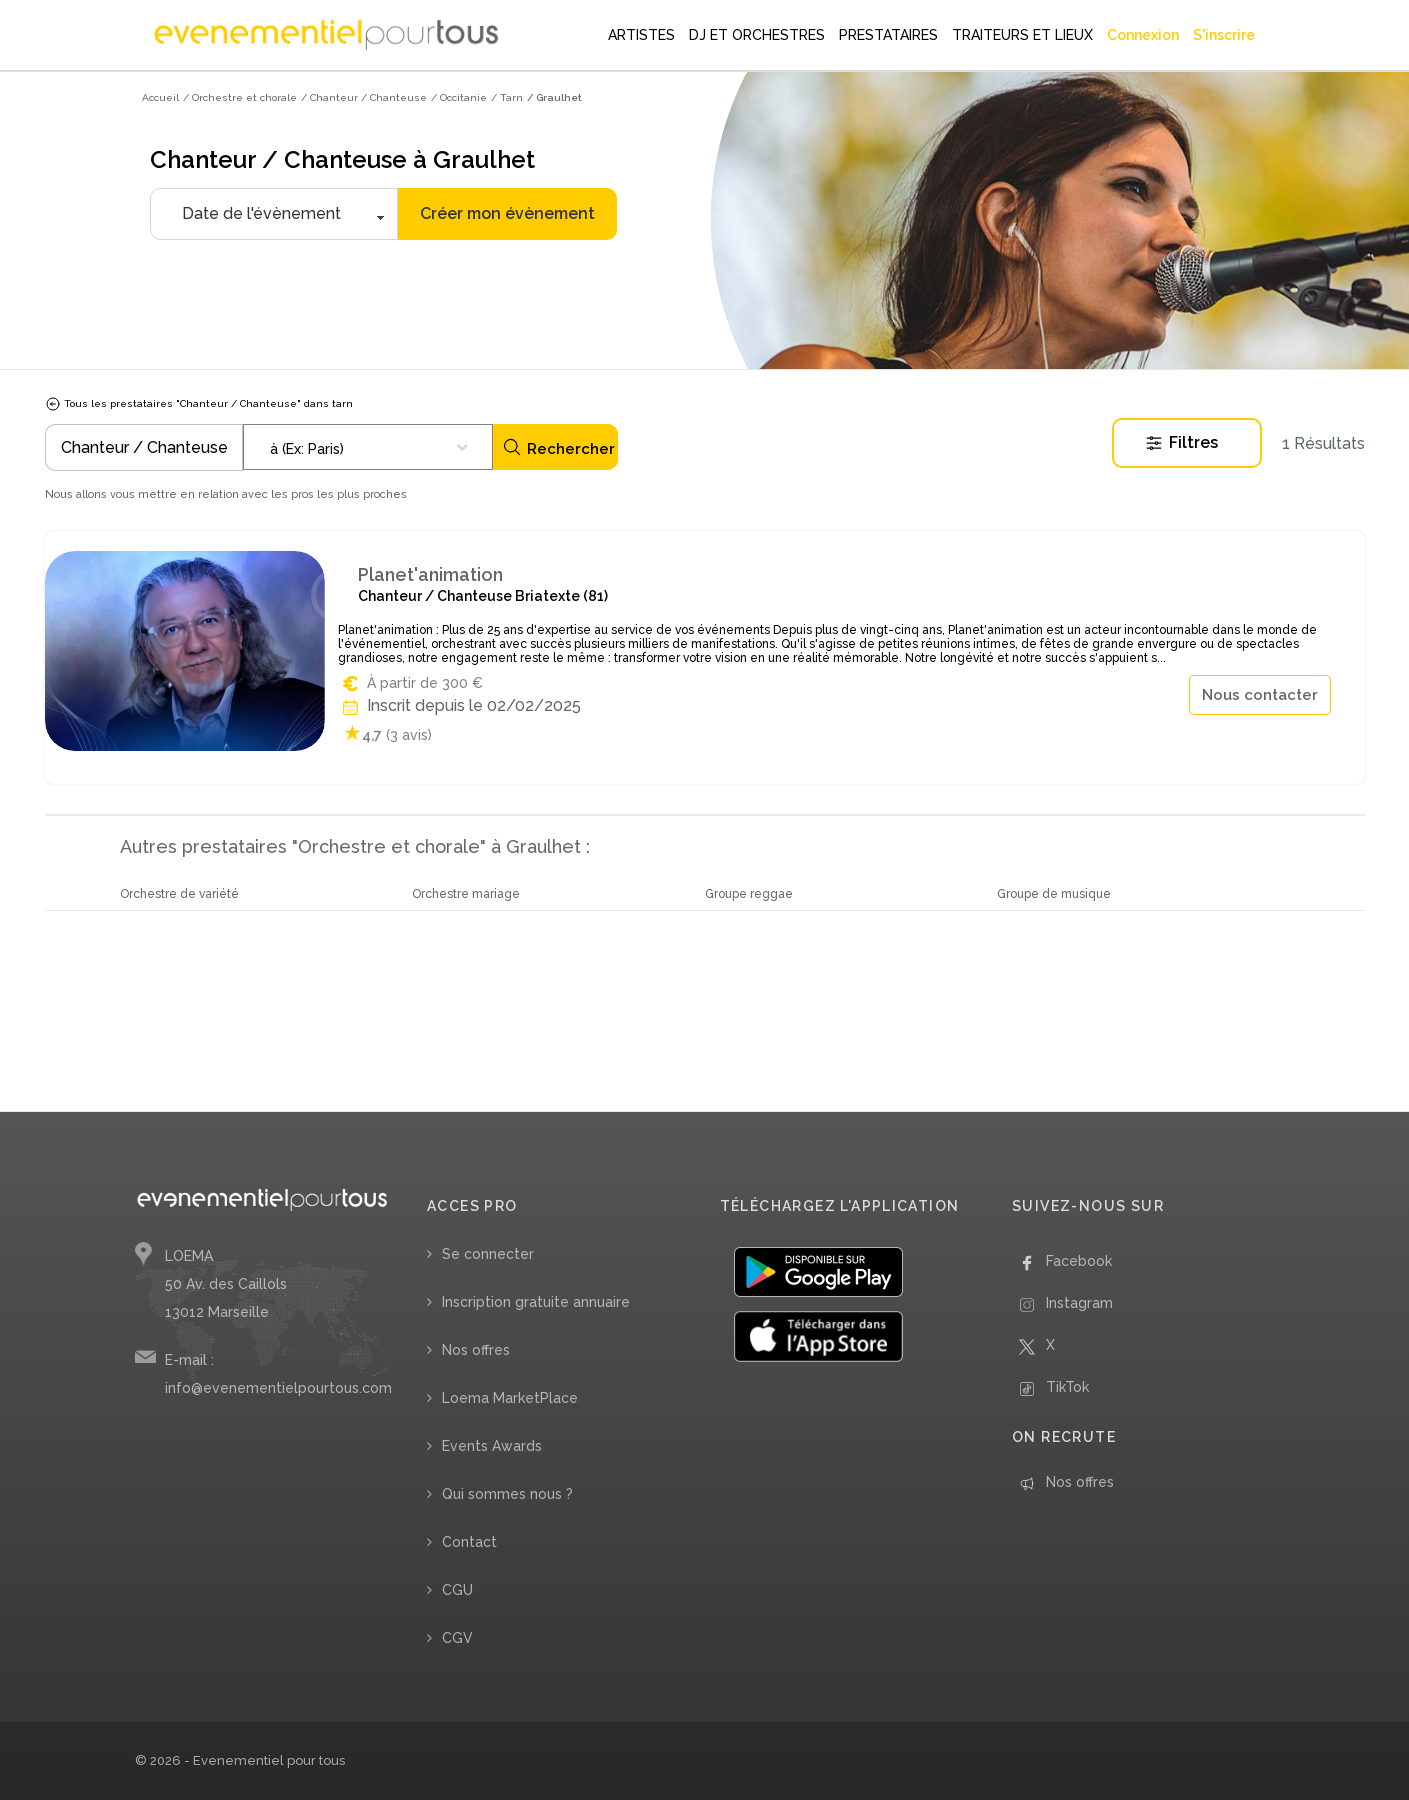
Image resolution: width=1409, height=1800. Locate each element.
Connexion (1143, 35)
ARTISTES (641, 35)
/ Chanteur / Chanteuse (364, 97)
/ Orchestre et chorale (240, 97)
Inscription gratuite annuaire (536, 1302)
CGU (457, 1590)
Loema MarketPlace (510, 1398)
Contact (469, 1542)
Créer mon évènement (507, 213)
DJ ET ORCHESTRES (757, 35)
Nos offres (476, 1350)
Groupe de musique (1054, 894)
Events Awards (492, 1446)
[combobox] (368, 447)
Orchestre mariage (466, 894)
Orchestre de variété (179, 894)
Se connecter (488, 1254)
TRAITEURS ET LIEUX (1022, 35)
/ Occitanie (459, 97)
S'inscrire (1224, 35)
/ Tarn (507, 97)
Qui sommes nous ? (507, 1494)
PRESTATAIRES (888, 35)
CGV (457, 1638)
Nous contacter (1260, 695)
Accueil (160, 97)
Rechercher (558, 447)
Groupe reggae (749, 894)
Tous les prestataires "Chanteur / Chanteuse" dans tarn (199, 403)
